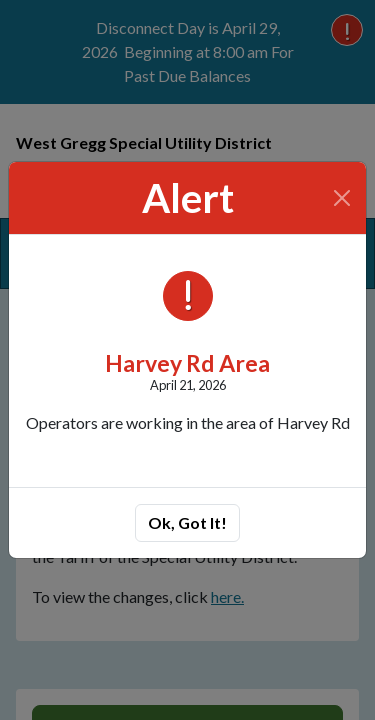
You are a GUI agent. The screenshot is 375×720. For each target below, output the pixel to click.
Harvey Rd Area (187, 363)
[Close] (342, 198)
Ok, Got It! (187, 522)
